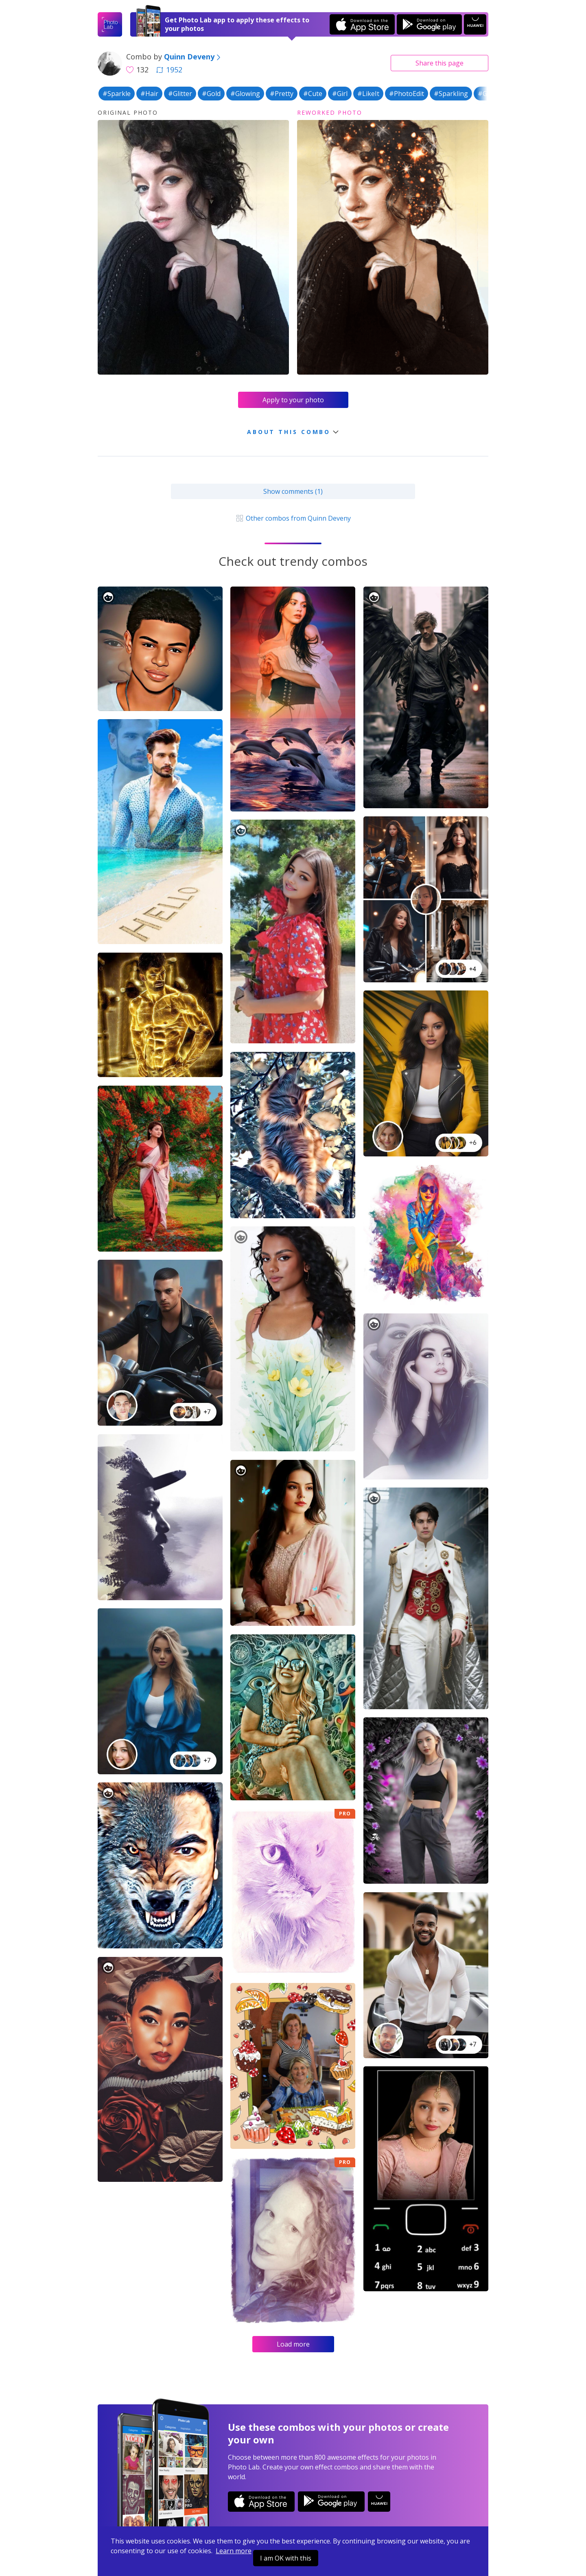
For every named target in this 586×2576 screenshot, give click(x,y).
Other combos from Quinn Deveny (293, 518)
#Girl (340, 93)
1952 (169, 69)
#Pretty (281, 93)
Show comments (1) (293, 491)
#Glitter (180, 93)
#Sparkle (117, 93)
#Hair (149, 93)
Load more (293, 2344)
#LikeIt (368, 93)
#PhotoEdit (406, 93)
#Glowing (245, 93)
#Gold (211, 93)
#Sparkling (451, 93)
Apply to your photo (293, 399)
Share (439, 63)
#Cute (312, 93)
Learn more (233, 2550)
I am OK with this (285, 2558)
